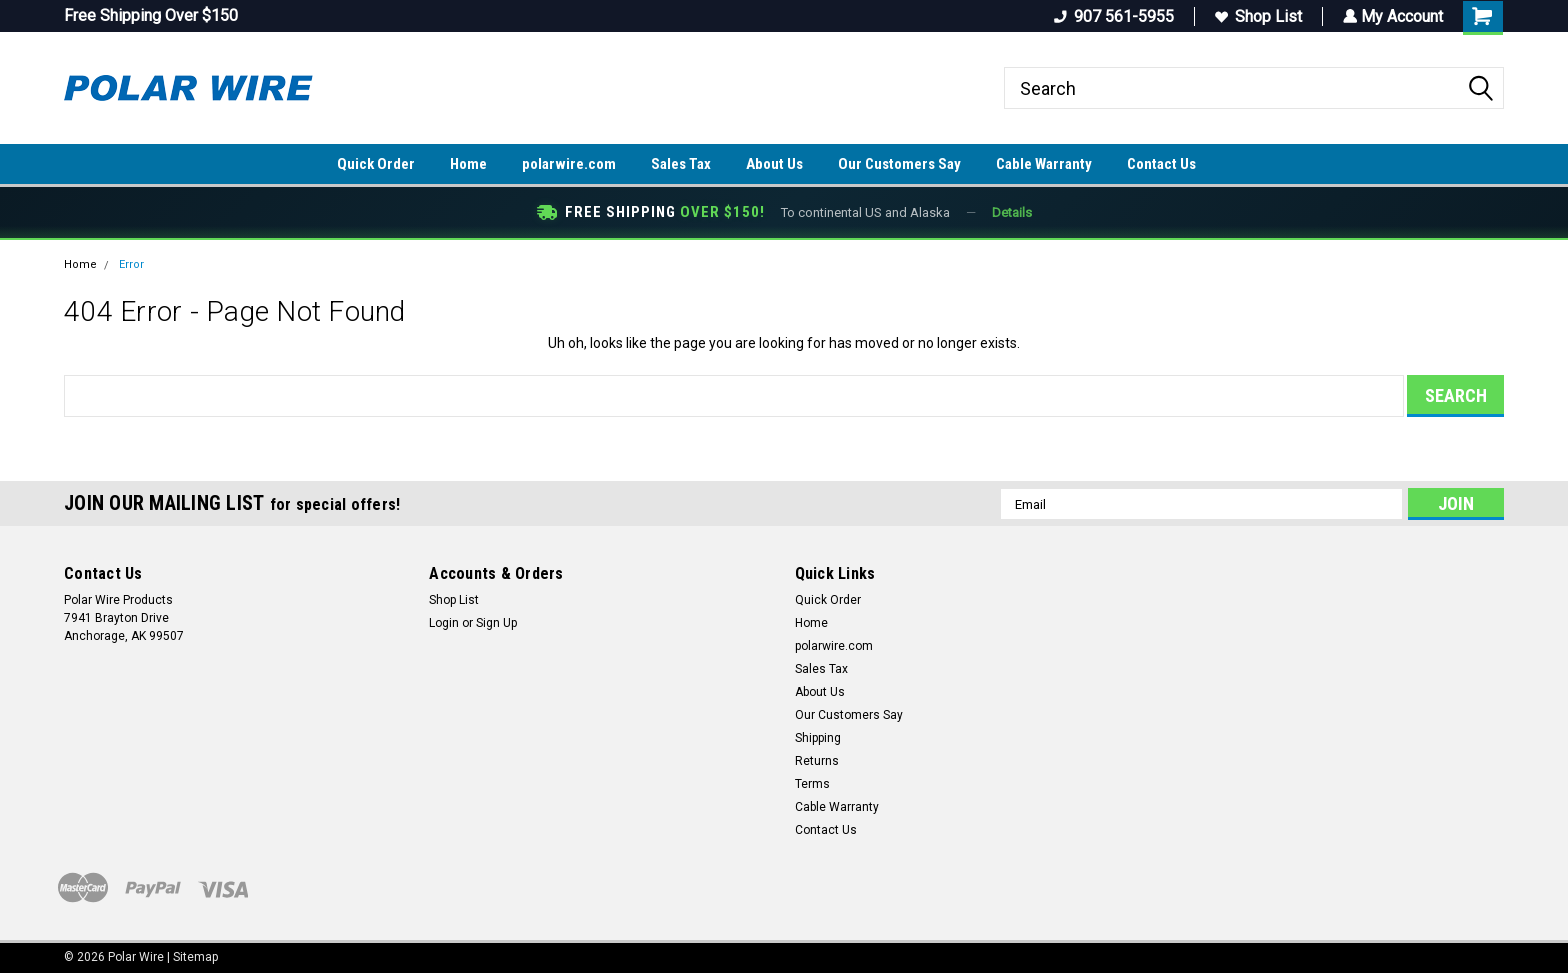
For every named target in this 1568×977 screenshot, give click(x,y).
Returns (817, 761)
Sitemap (195, 957)
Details (1012, 212)
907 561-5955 (1112, 16)
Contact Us (1161, 164)
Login (444, 623)
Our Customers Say (899, 164)
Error (131, 264)
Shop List (1256, 16)
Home (468, 164)
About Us (774, 164)
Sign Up (496, 623)
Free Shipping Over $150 (151, 15)
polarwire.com (569, 164)
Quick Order (376, 164)
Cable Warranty (1044, 164)
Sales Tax (681, 164)
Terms (812, 784)
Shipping (818, 738)
